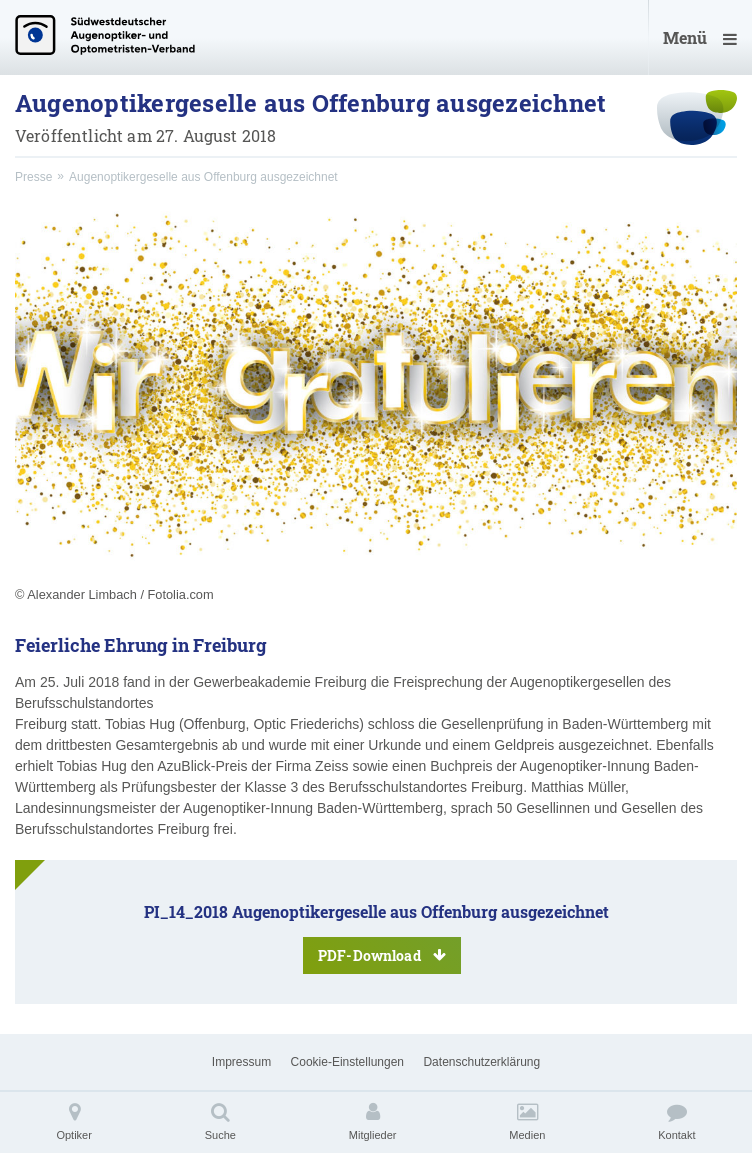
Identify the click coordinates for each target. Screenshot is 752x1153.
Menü (700, 37)
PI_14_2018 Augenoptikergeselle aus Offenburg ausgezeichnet (376, 937)
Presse (33, 177)
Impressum (241, 1062)
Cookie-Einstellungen (347, 1062)
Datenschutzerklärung (481, 1062)
